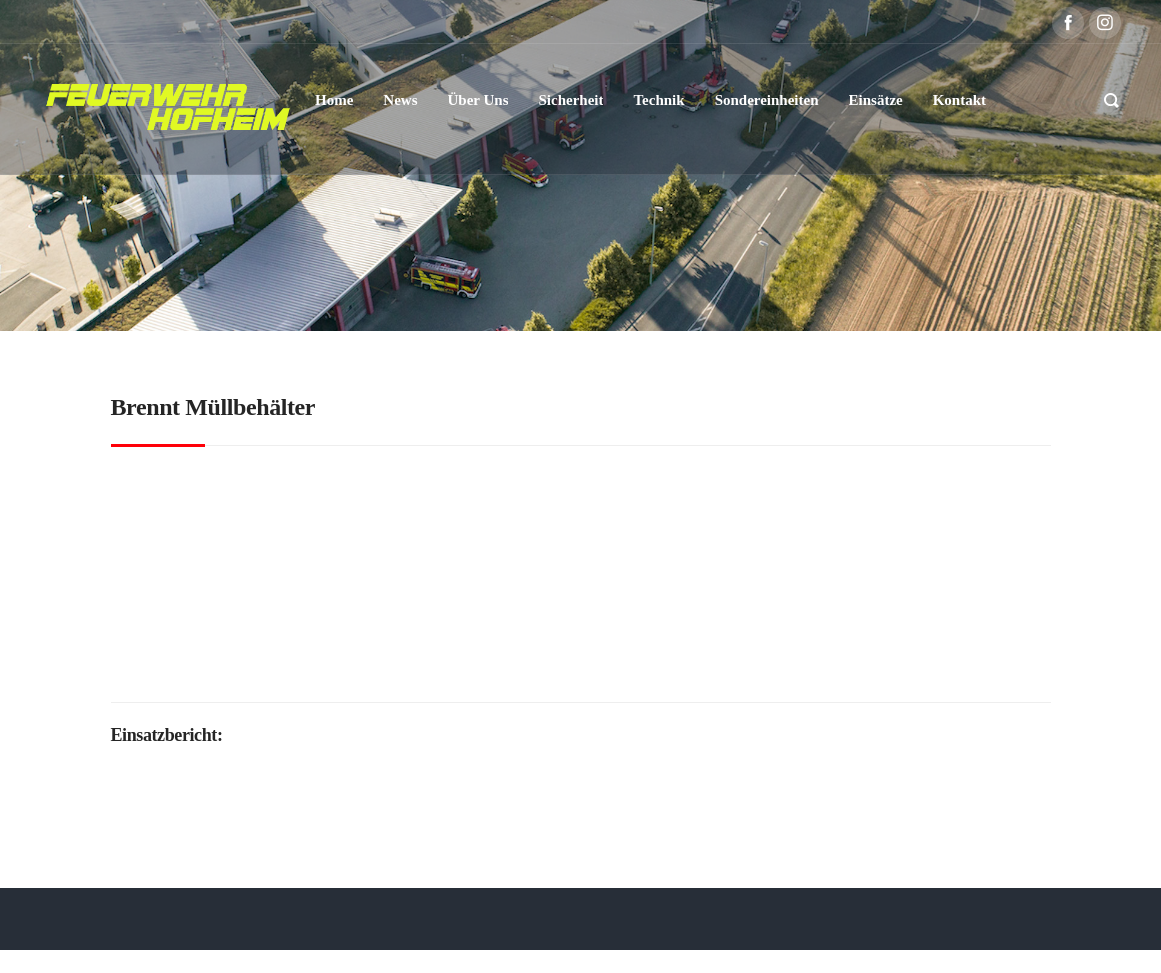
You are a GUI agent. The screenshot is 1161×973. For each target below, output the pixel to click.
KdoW (384, 636)
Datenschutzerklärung (707, 940)
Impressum (837, 940)
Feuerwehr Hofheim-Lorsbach (571, 670)
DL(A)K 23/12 (315, 636)
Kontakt (913, 940)
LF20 (427, 636)
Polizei (700, 670)
